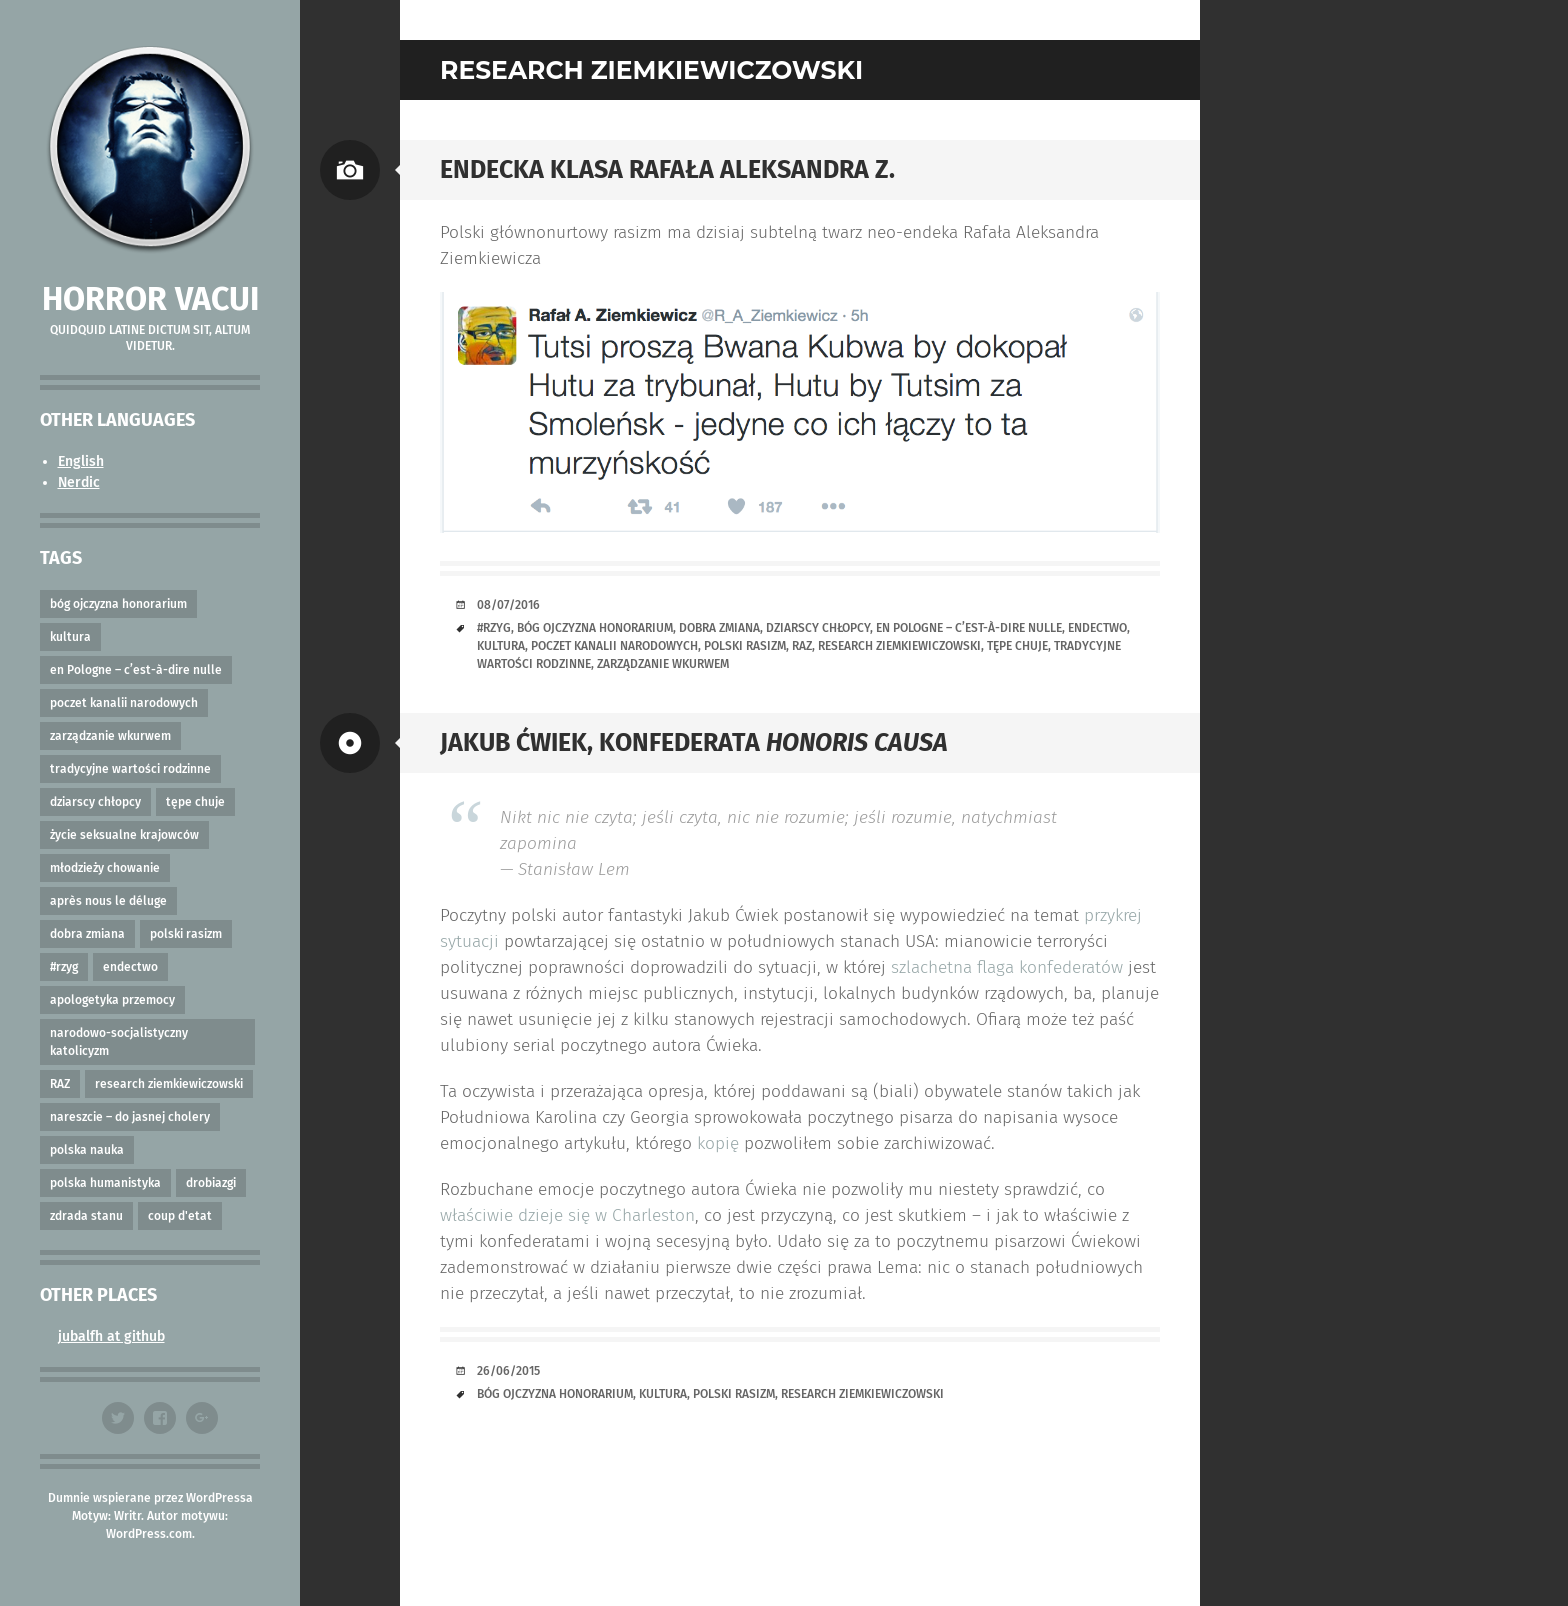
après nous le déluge (108, 901)
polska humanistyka (105, 1183)
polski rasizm (186, 934)
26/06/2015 (508, 1371)
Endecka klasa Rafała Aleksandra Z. (667, 170)
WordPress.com (149, 1534)
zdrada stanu (86, 1216)
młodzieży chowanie (105, 868)
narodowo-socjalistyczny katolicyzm (119, 1042)
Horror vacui (150, 299)
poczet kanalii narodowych (124, 703)
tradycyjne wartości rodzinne (130, 769)
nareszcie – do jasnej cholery (130, 1117)
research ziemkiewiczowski (169, 1084)
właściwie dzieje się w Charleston (567, 1215)
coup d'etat (180, 1216)
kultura (70, 637)
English (81, 461)
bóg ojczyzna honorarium (118, 604)
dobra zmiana (87, 934)
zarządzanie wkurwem (110, 736)
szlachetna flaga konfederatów (1007, 967)
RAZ (60, 1084)
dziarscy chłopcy (95, 802)
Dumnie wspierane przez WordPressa (150, 1498)
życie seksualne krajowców (124, 835)
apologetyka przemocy (112, 1000)
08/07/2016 (508, 605)
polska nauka (87, 1150)
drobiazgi (211, 1183)
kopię (718, 1143)
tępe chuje (195, 802)
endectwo (130, 967)
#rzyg (64, 967)
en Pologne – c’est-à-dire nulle (136, 670)
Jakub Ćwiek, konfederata (694, 743)
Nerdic (79, 482)
